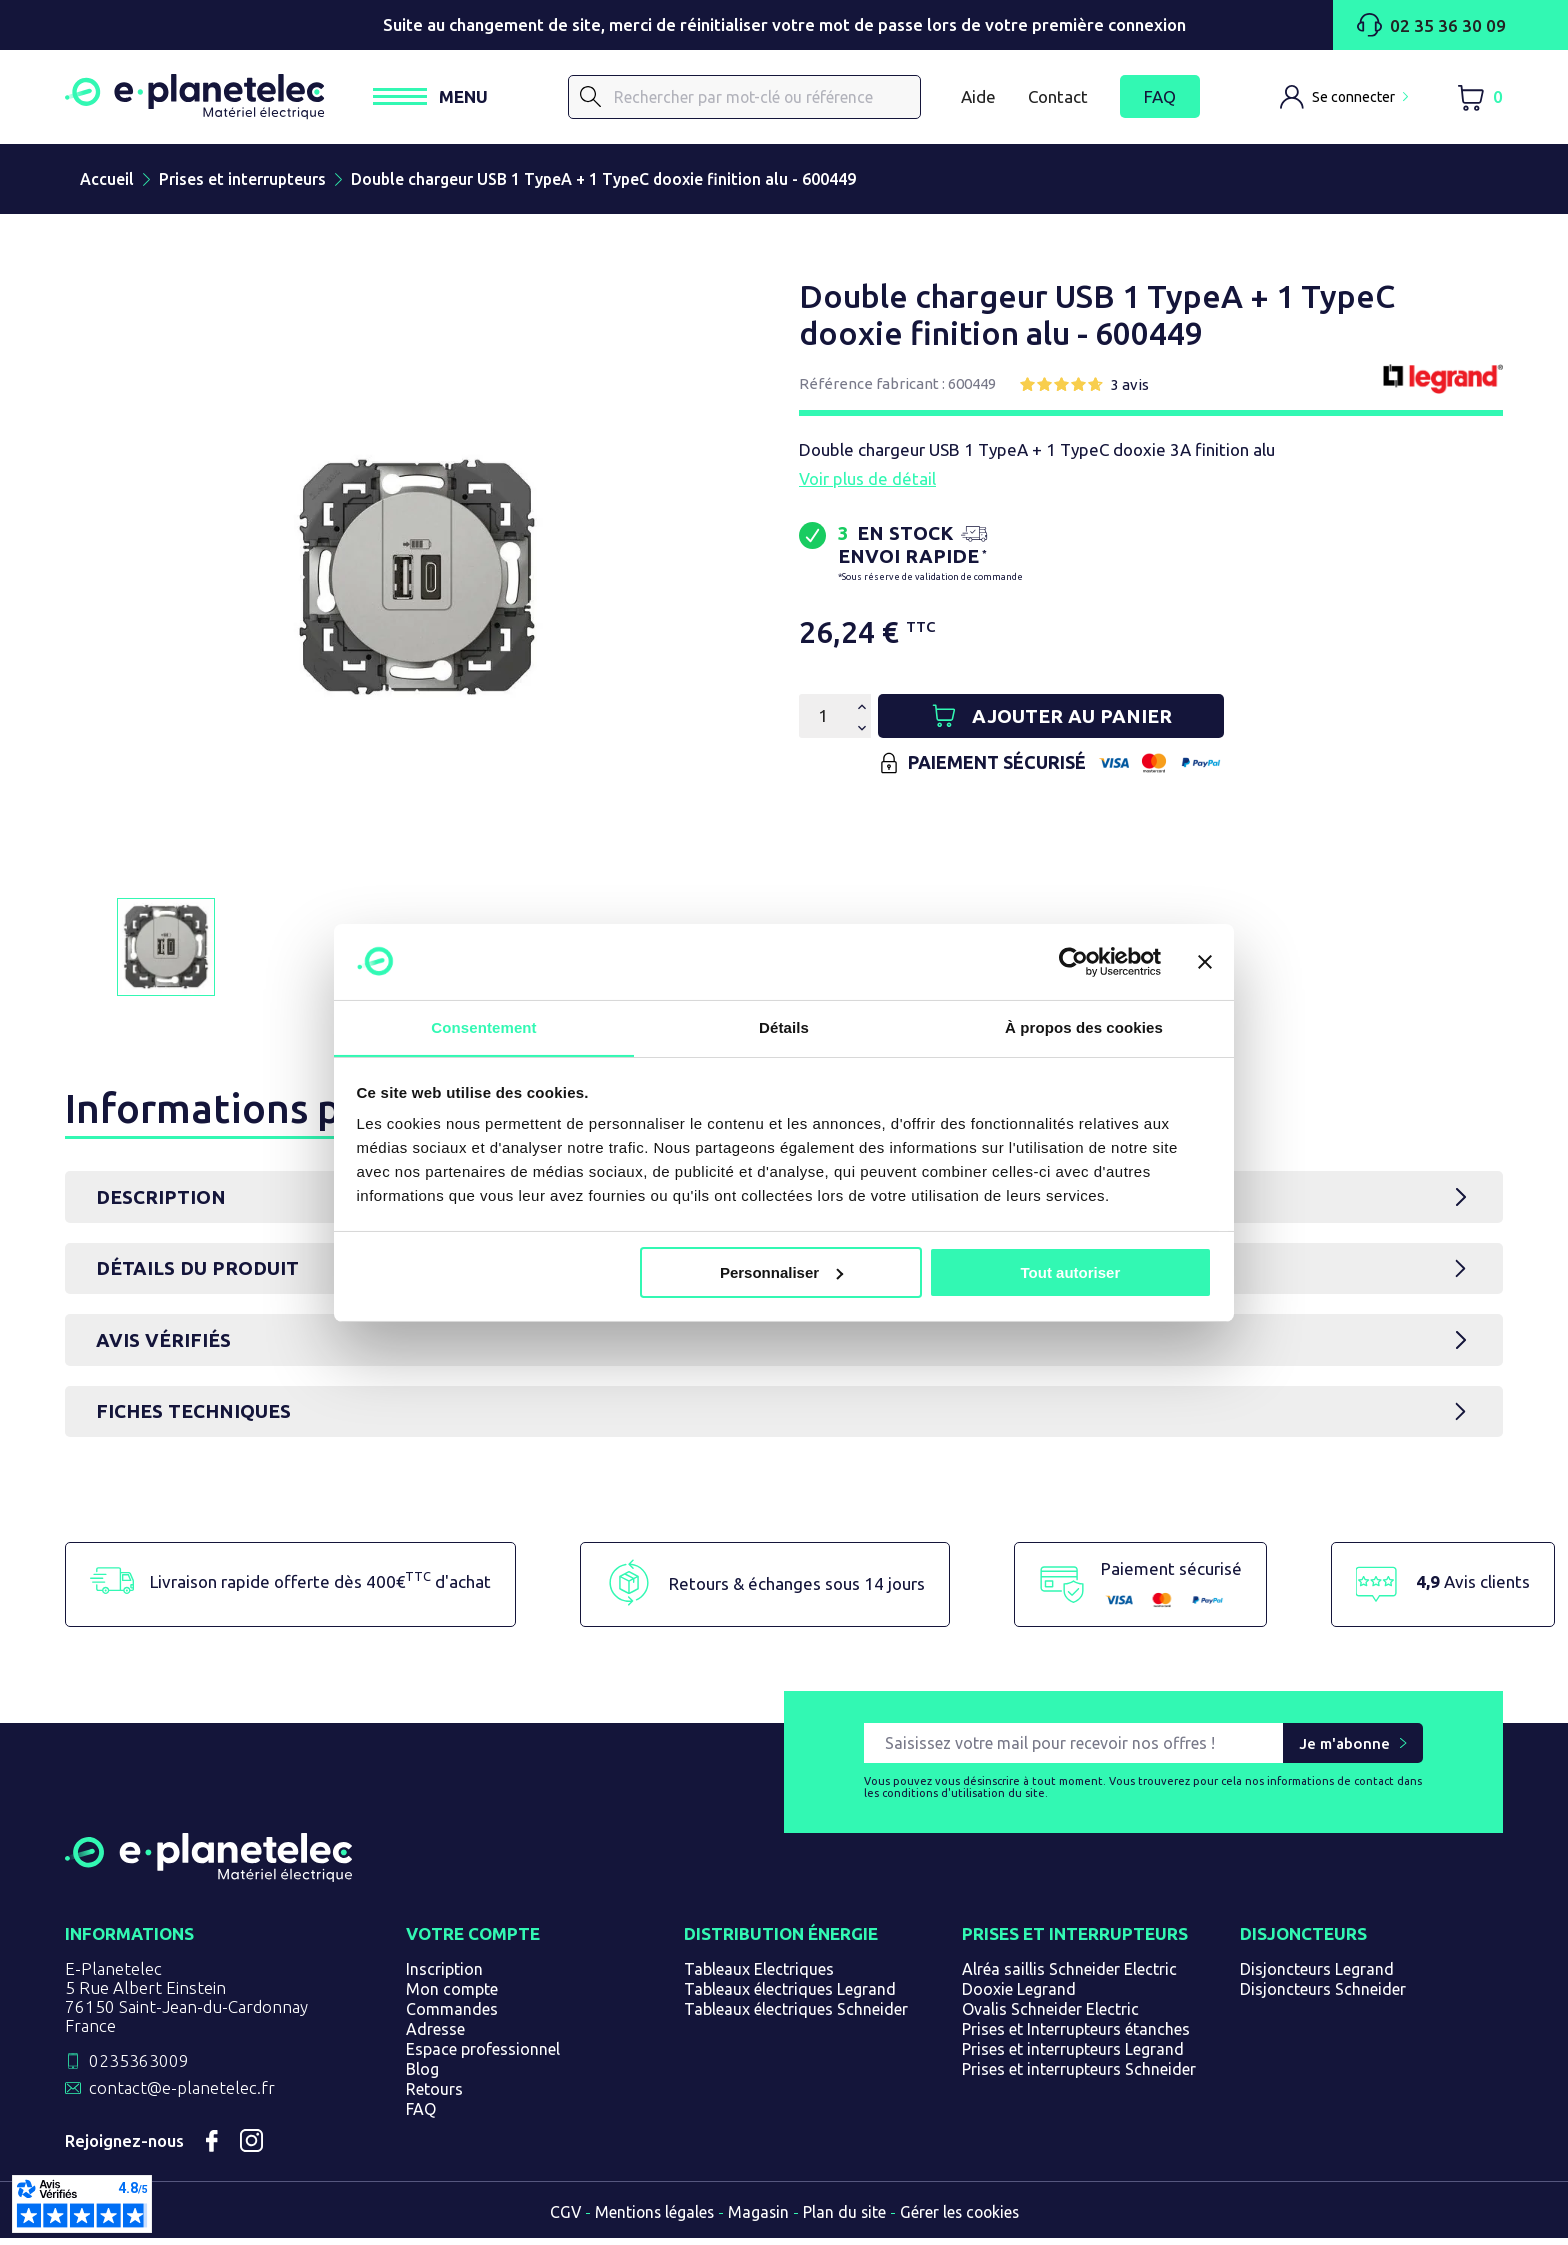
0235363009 (139, 2067)
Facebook (212, 2148)
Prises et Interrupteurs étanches (1076, 2036)
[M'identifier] (1344, 99)
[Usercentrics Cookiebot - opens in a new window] (1073, 961)
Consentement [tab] (483, 1027)
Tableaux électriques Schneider (796, 2016)
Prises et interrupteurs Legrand (1073, 2056)
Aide (978, 98)
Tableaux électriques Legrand (790, 1996)
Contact (1058, 98)
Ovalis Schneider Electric (1050, 2016)
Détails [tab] (784, 1027)
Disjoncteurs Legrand (1317, 1976)
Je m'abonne (1344, 1750)
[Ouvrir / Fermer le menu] (457, 99)
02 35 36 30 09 (1429, 25)
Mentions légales (652, 2219)
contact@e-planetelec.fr (182, 2094)
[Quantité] (823, 721)
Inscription (444, 1976)
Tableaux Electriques (759, 1976)
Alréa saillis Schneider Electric (1069, 1976)
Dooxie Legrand (1019, 1996)
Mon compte (452, 1996)
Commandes (452, 2016)
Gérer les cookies (962, 2219)
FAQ (1160, 99)
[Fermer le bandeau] (1205, 961)
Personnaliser (781, 1272)
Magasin (758, 2219)
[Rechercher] (758, 99)
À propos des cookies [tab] (1084, 1027)
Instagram (252, 2148)
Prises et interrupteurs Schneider (1079, 2076)
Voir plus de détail (867, 483)
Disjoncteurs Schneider (1323, 1996)
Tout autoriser (1071, 1272)
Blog (422, 2076)
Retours (434, 2096)
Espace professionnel (483, 2056)
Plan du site (845, 2219)
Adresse (435, 2036)
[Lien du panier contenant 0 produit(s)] (1479, 99)
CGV (561, 2219)
